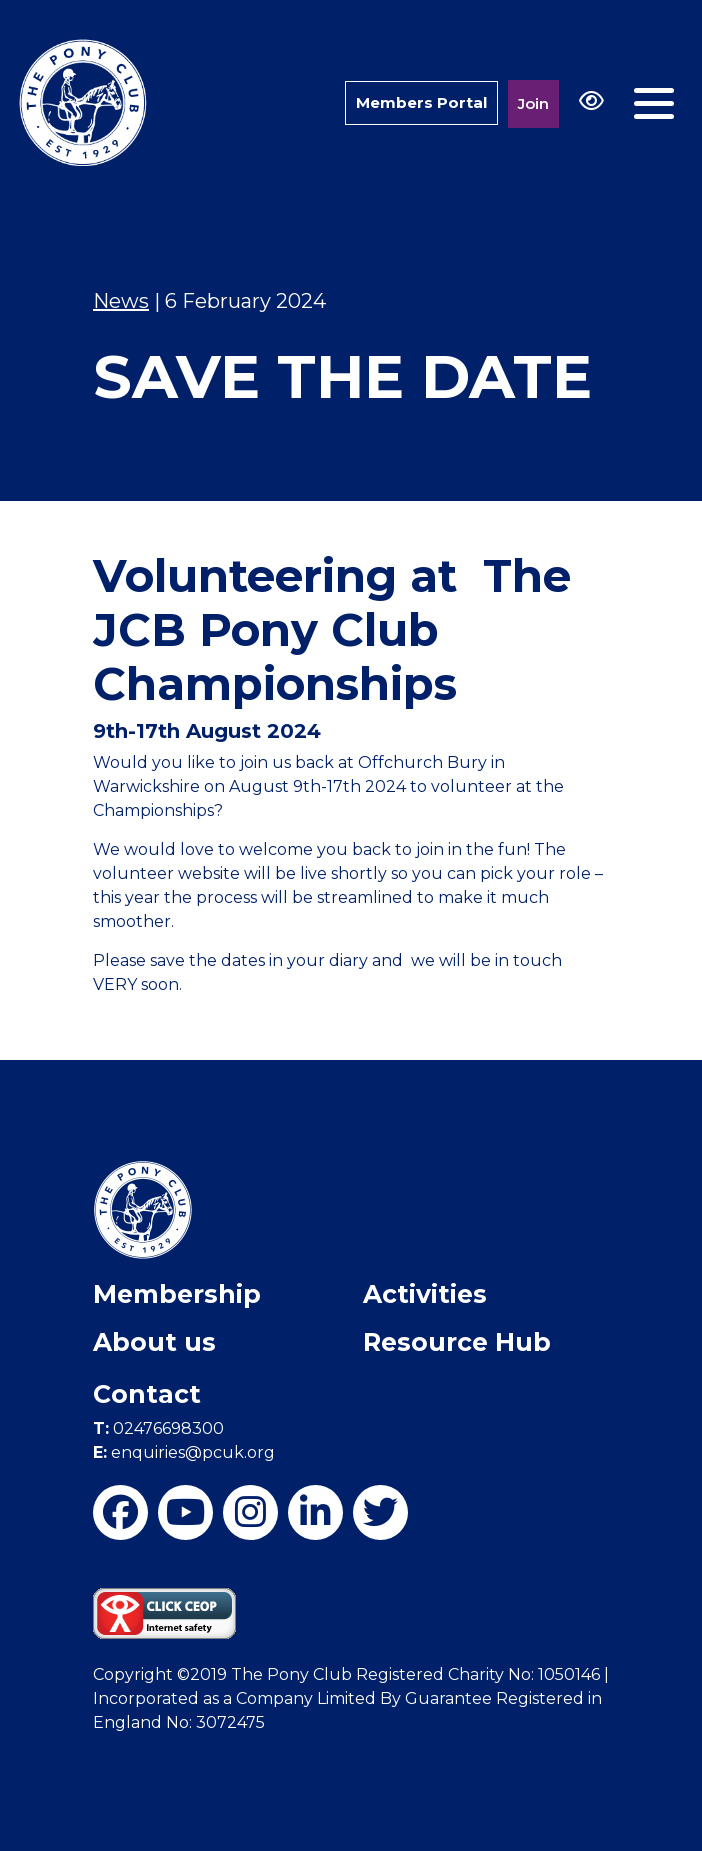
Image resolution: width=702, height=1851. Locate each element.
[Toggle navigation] (654, 103)
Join (533, 103)
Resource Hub (457, 1342)
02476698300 (158, 1428)
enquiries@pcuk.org (184, 1452)
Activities (425, 1294)
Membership (177, 1294)
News (121, 301)
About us (154, 1342)
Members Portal (421, 102)
